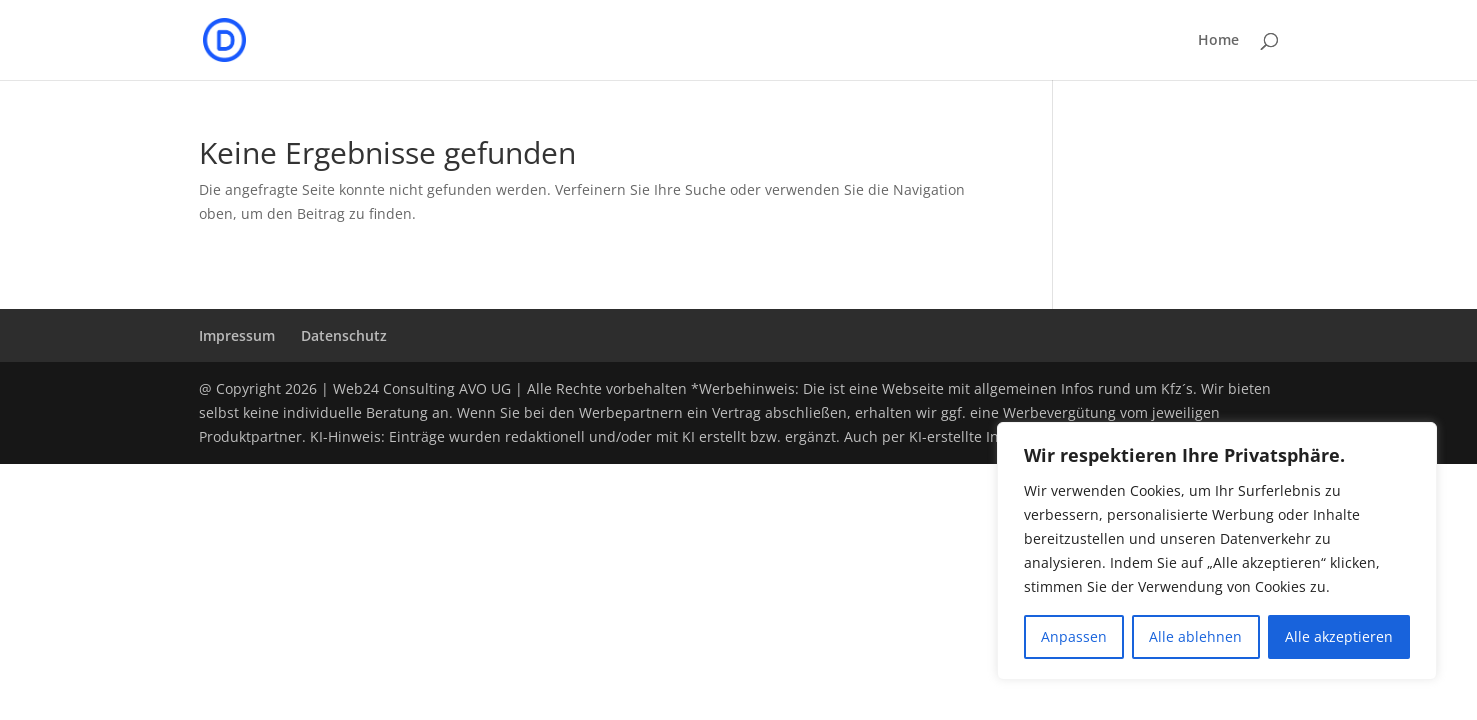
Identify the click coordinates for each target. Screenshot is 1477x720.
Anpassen (1074, 636)
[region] (1217, 551)
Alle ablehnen (1195, 636)
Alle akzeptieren (1339, 636)
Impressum (237, 335)
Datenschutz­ (344, 335)
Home (1218, 41)
